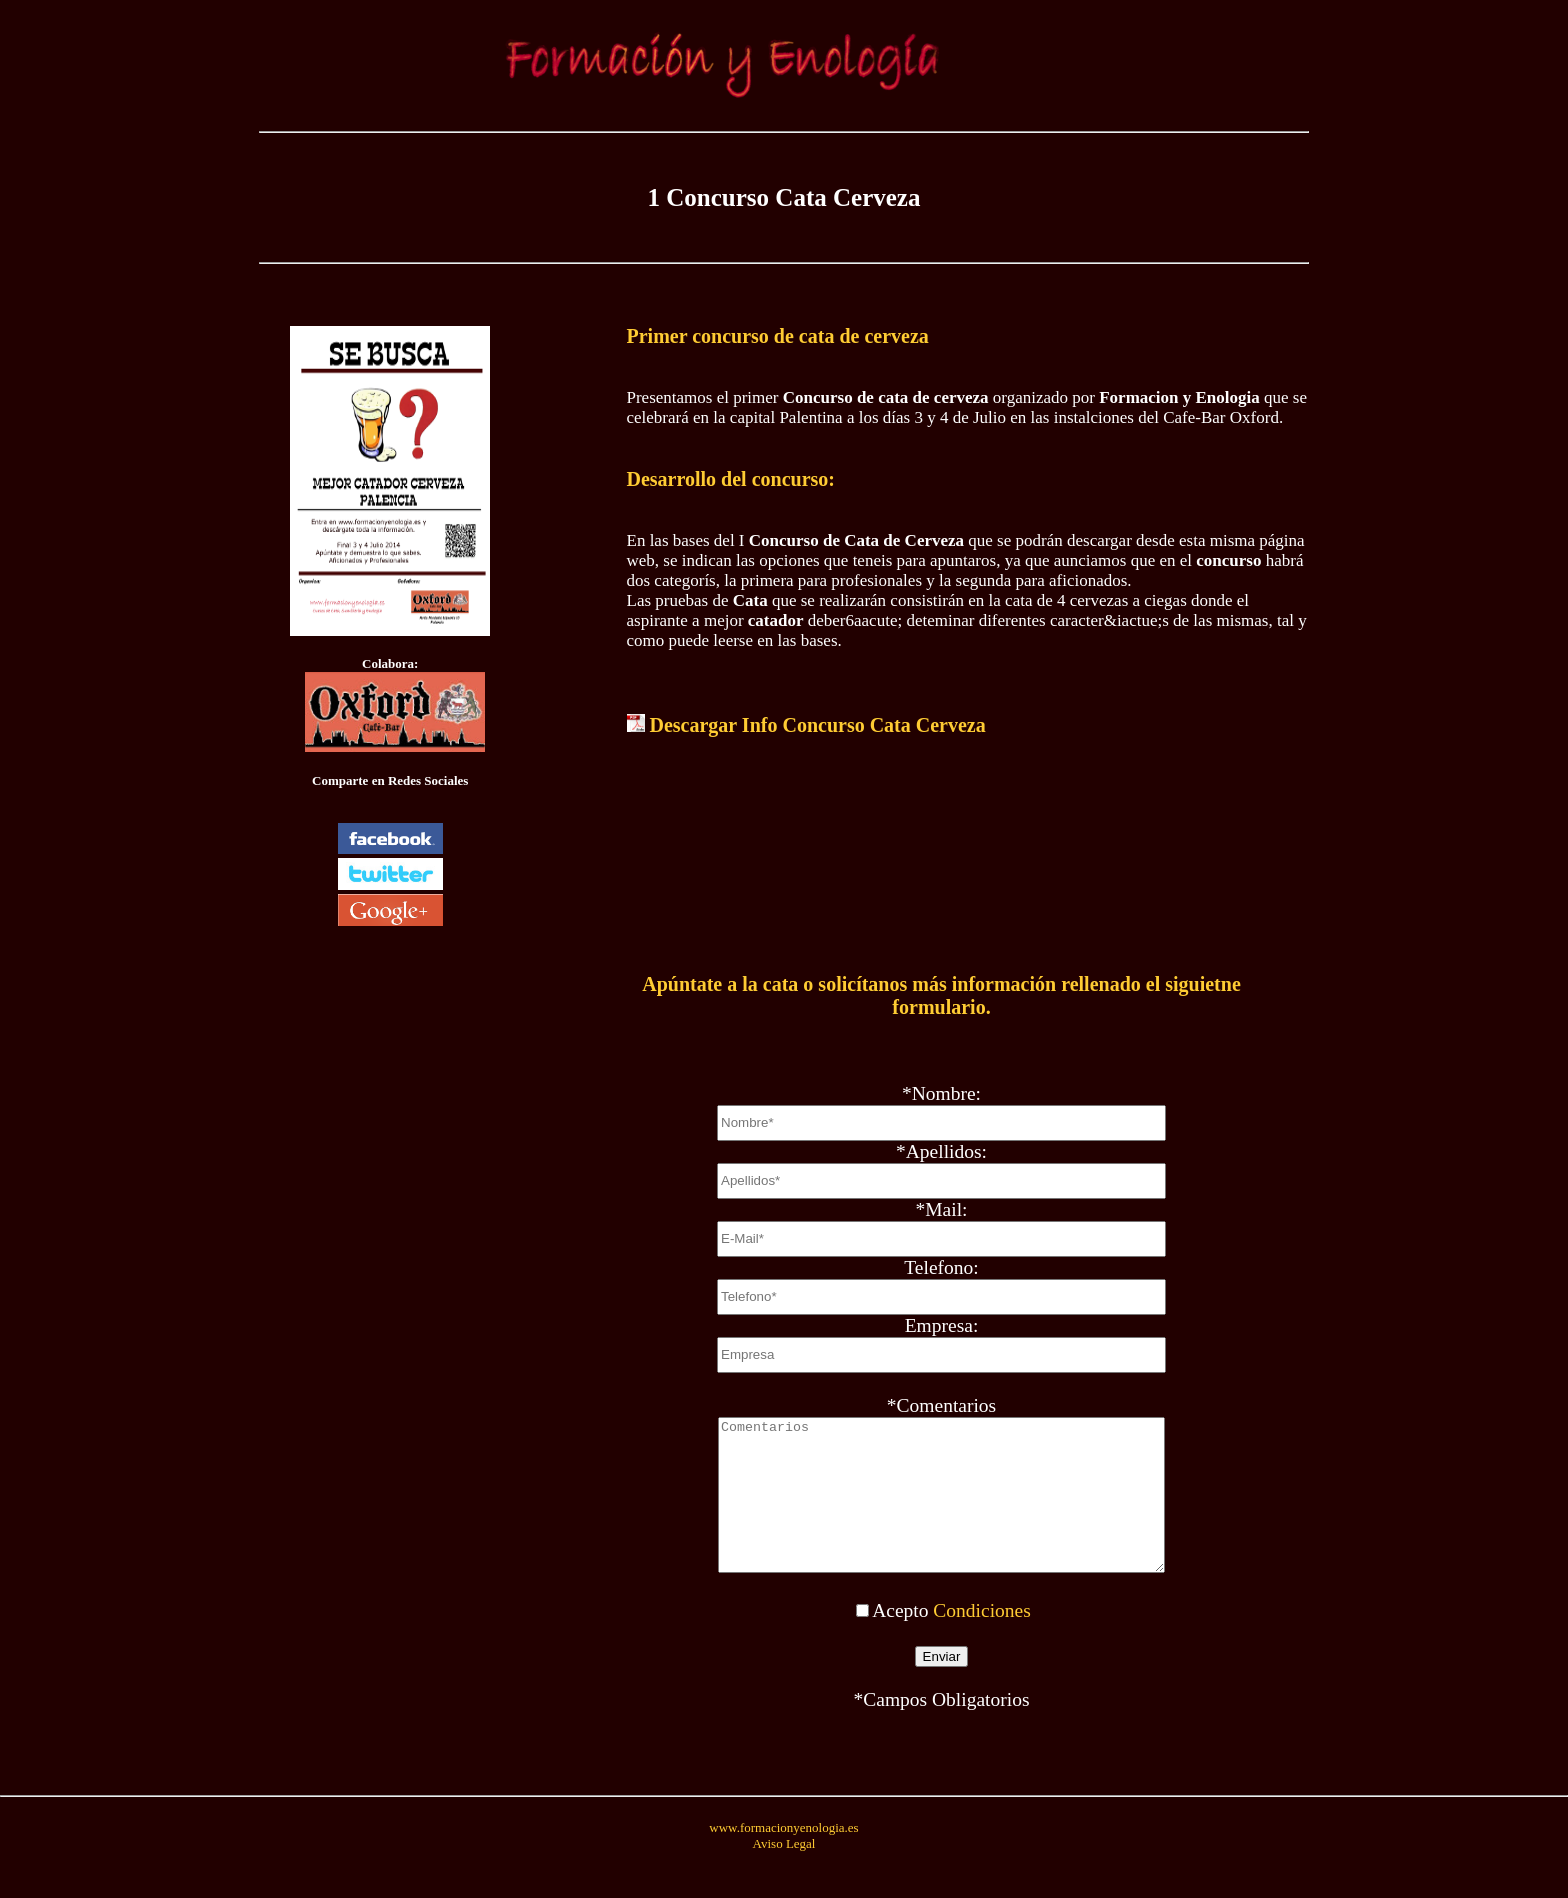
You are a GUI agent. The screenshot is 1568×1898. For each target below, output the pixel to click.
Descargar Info (818, 725)
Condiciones (982, 1640)
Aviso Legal (784, 1873)
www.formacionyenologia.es (783, 1857)
